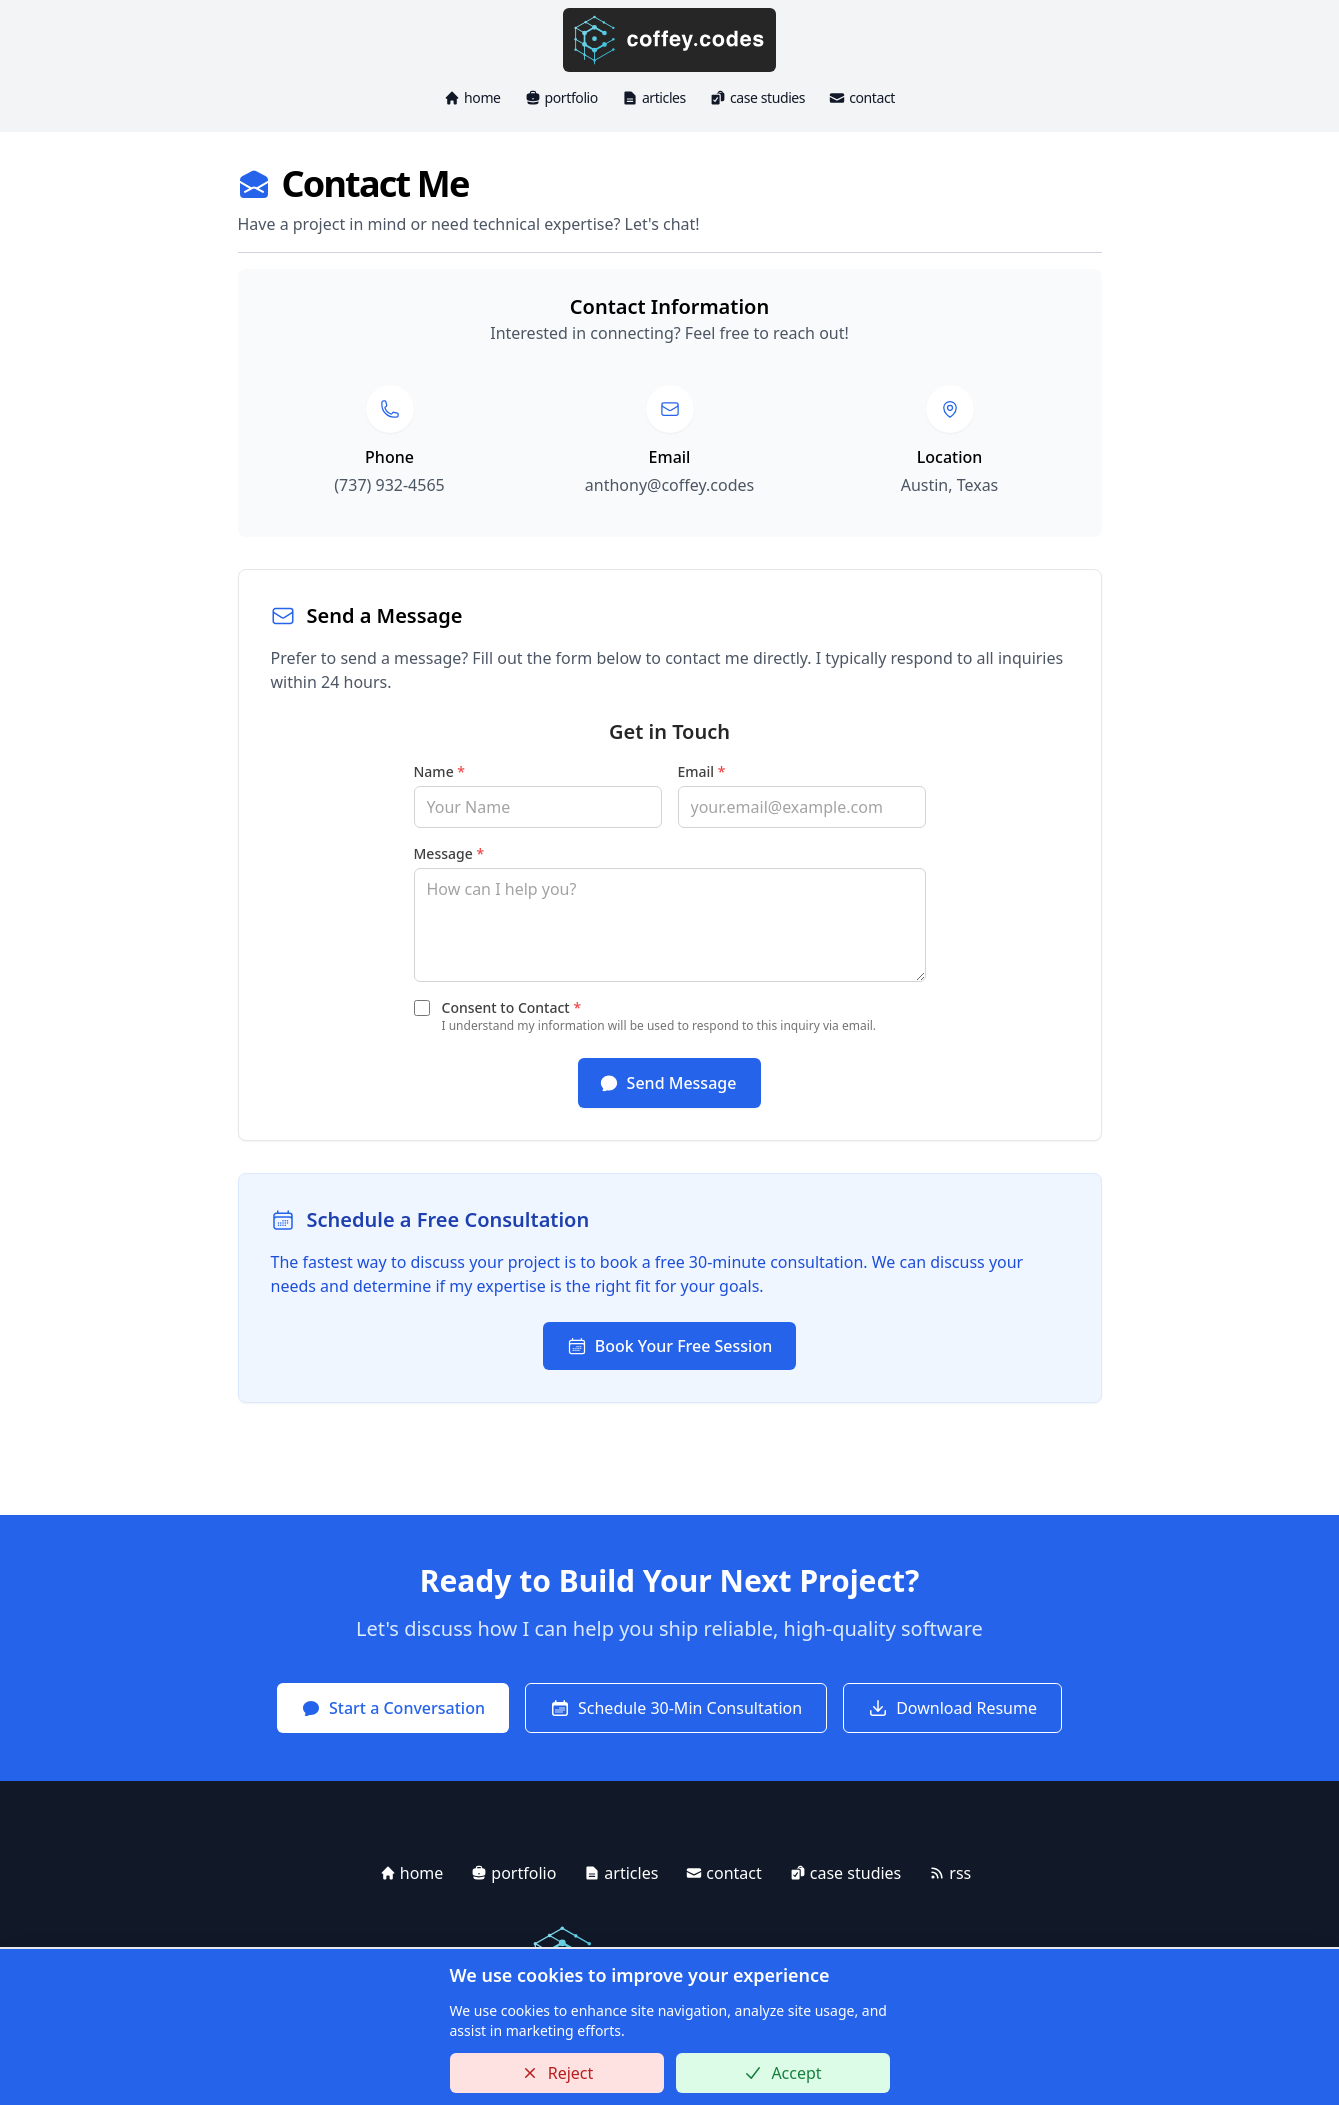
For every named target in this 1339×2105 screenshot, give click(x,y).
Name (440, 771)
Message (449, 853)
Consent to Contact (512, 1007)
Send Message (668, 1083)
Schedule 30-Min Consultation (676, 1708)
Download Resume (952, 1708)
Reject (557, 2073)
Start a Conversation (393, 1708)
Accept (782, 2073)
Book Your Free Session (670, 1346)
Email (702, 771)
